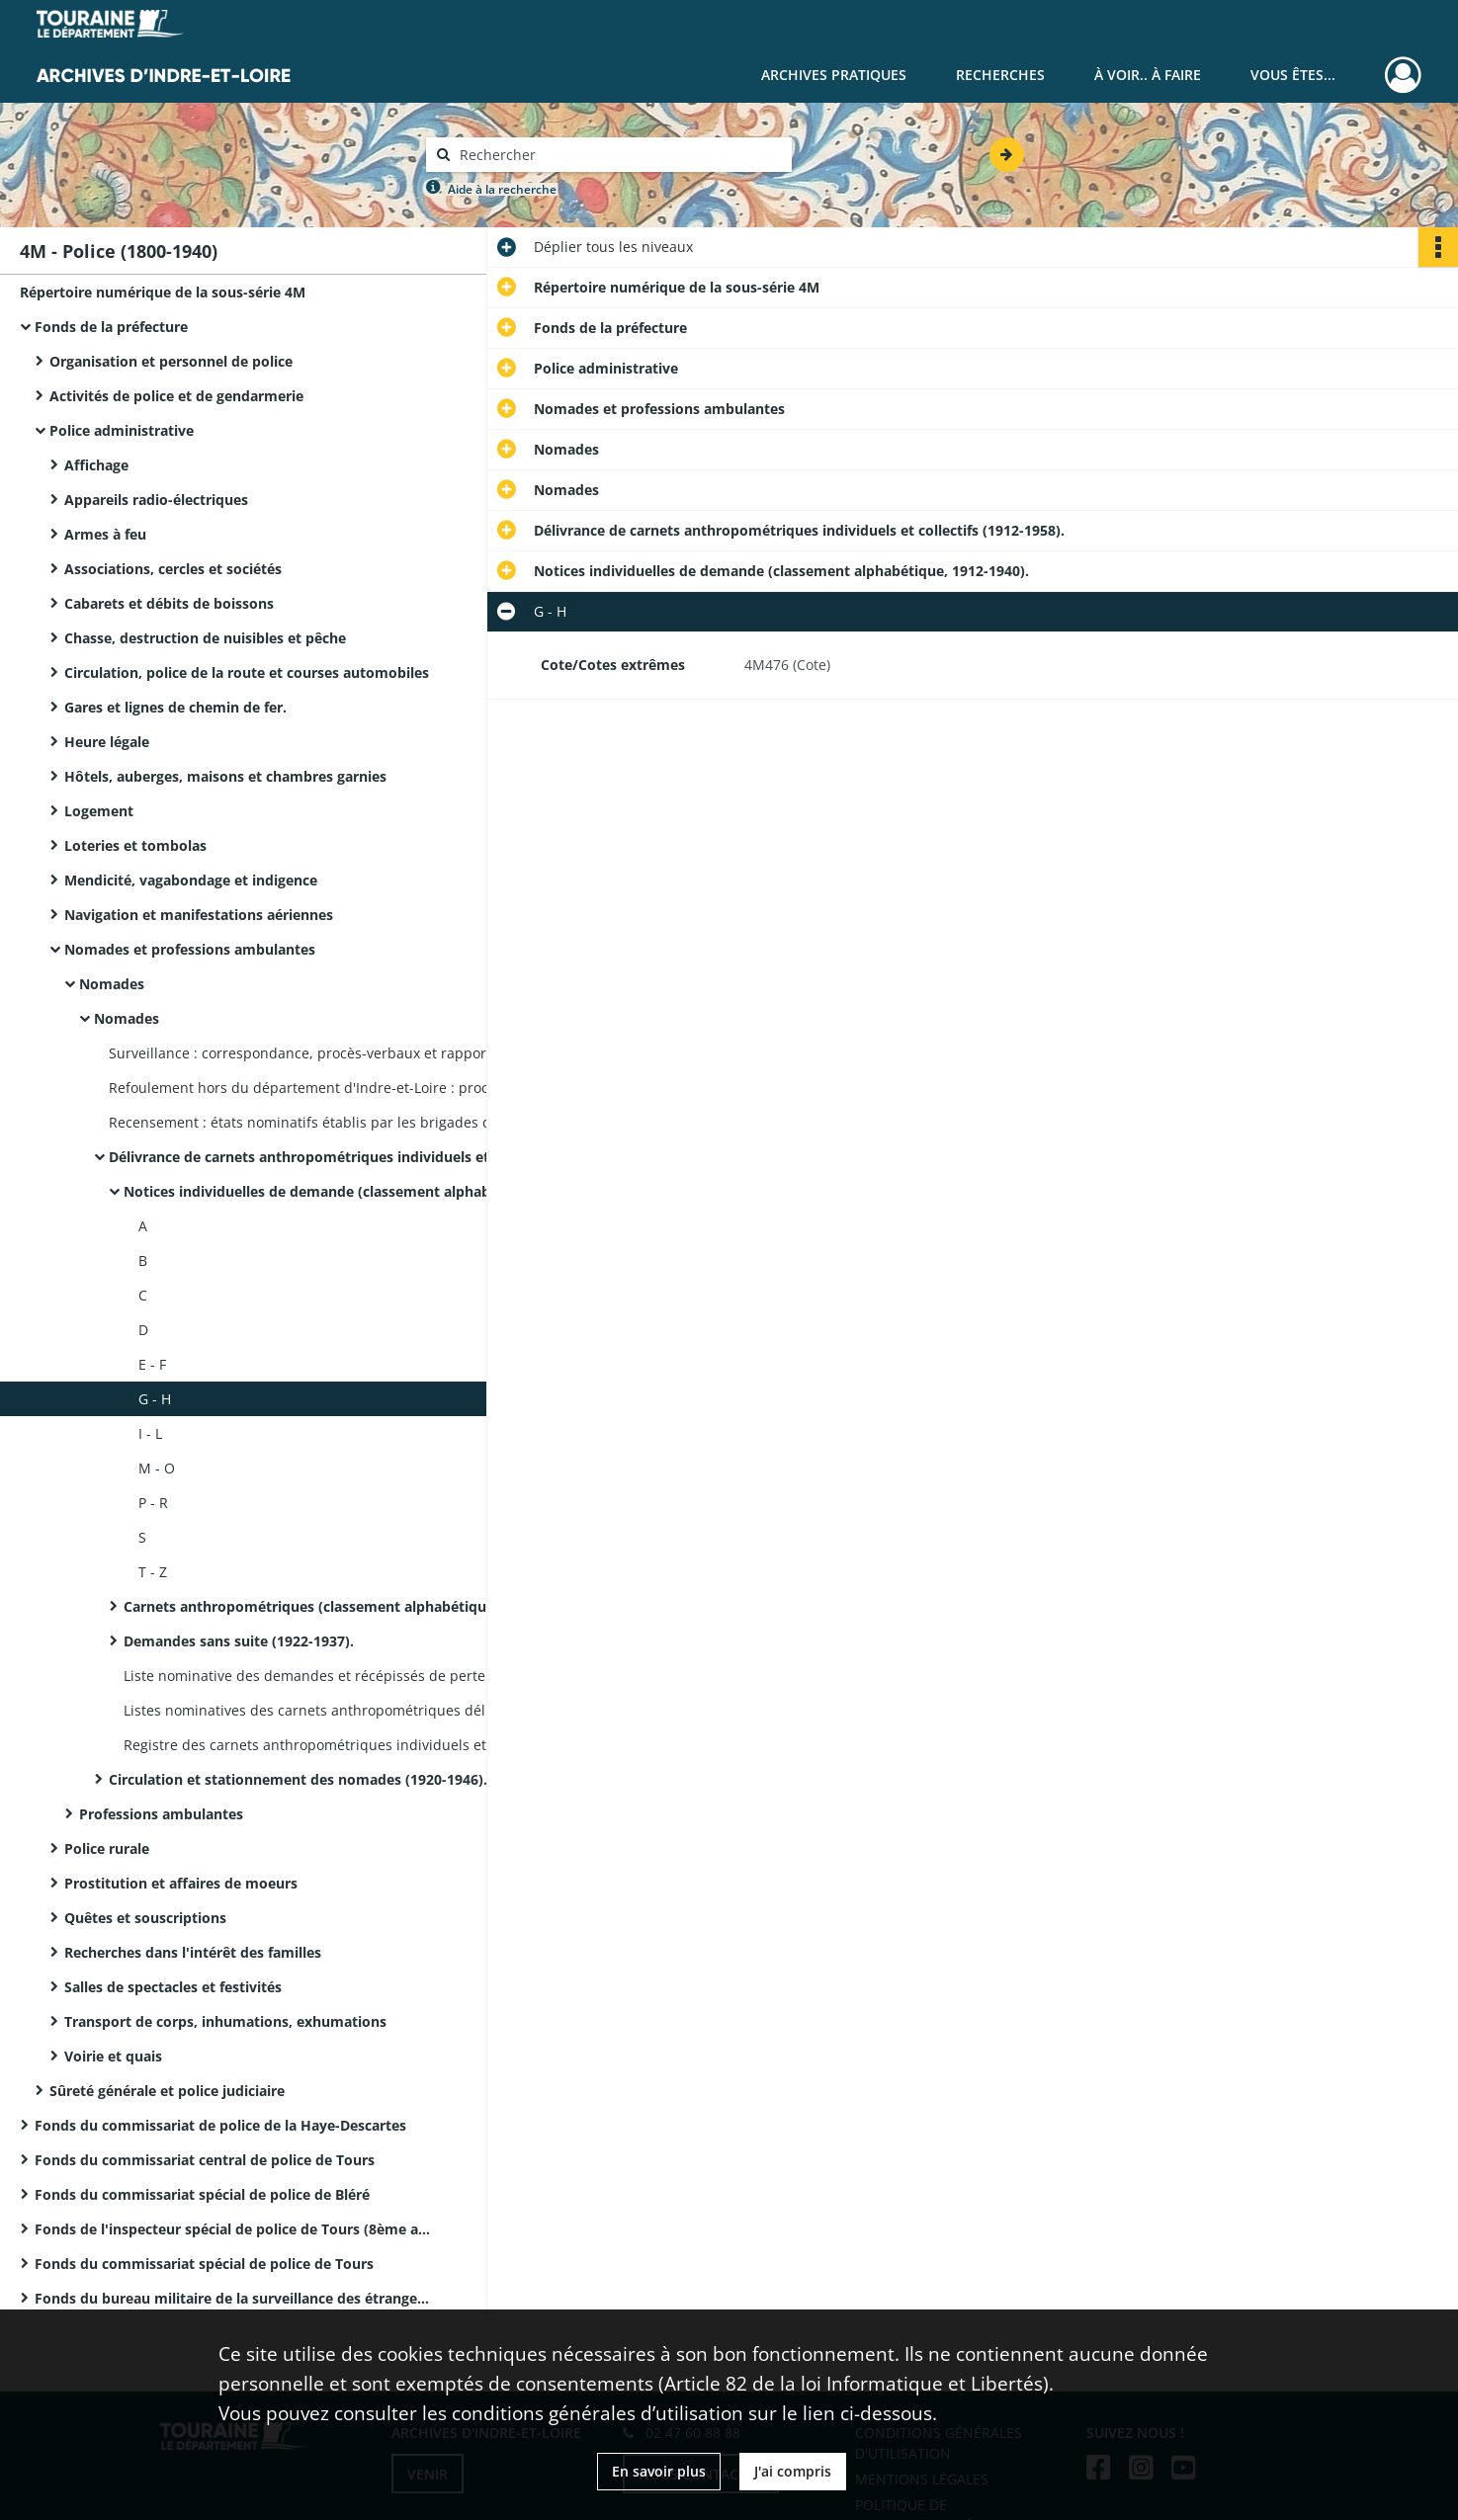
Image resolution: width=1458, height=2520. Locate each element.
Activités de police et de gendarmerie (176, 395)
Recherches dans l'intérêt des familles (192, 1952)
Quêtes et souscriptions (145, 1917)
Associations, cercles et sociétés (173, 568)
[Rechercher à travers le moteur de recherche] (619, 154)
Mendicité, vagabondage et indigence (190, 880)
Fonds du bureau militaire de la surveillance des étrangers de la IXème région (232, 2298)
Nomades (111, 983)
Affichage (96, 465)
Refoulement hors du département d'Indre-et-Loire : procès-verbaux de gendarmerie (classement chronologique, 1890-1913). (306, 1087)
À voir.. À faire (1147, 74)
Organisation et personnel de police (171, 361)
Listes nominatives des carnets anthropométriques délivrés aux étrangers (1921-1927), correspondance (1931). (321, 1710)
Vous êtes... (1292, 74)
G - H (154, 1398)
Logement (98, 810)
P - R (153, 1502)
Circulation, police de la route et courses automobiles (246, 672)
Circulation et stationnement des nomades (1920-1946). (298, 1779)
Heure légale (106, 741)
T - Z (152, 1571)
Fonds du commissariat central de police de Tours (205, 2159)
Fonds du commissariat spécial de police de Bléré (202, 2194)
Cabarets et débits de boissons (169, 603)
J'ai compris (792, 2471)
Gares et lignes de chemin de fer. (175, 707)
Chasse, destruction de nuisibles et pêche (205, 638)
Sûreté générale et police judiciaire (167, 2090)
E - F (152, 1364)
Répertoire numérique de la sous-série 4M (162, 292)
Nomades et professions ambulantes (189, 949)
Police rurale (106, 1848)
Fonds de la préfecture (111, 326)
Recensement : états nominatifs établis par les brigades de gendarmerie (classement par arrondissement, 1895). (306, 1122)
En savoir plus (659, 2471)
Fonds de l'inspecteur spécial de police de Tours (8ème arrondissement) (232, 2229)
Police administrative (121, 430)
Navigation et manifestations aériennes (198, 914)
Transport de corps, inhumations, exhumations (225, 2021)
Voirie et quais (113, 2056)
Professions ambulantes (161, 1814)
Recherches (1000, 74)
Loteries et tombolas (135, 845)
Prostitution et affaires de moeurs (181, 1883)
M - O (156, 1468)
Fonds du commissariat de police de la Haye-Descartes (220, 2125)
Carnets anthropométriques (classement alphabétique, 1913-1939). (321, 1606)
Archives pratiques (833, 74)
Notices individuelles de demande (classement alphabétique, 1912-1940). (321, 1191)
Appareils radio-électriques (156, 499)
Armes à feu (105, 534)
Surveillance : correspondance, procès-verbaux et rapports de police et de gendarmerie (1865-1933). (306, 1053)
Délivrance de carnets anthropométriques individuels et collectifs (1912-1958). (306, 1156)
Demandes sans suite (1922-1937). (239, 1641)
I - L (150, 1433)
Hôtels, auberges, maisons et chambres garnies (225, 776)
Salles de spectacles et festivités (173, 1986)
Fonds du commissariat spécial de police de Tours (204, 2263)
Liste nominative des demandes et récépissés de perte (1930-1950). (321, 1675)
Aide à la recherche (502, 189)
